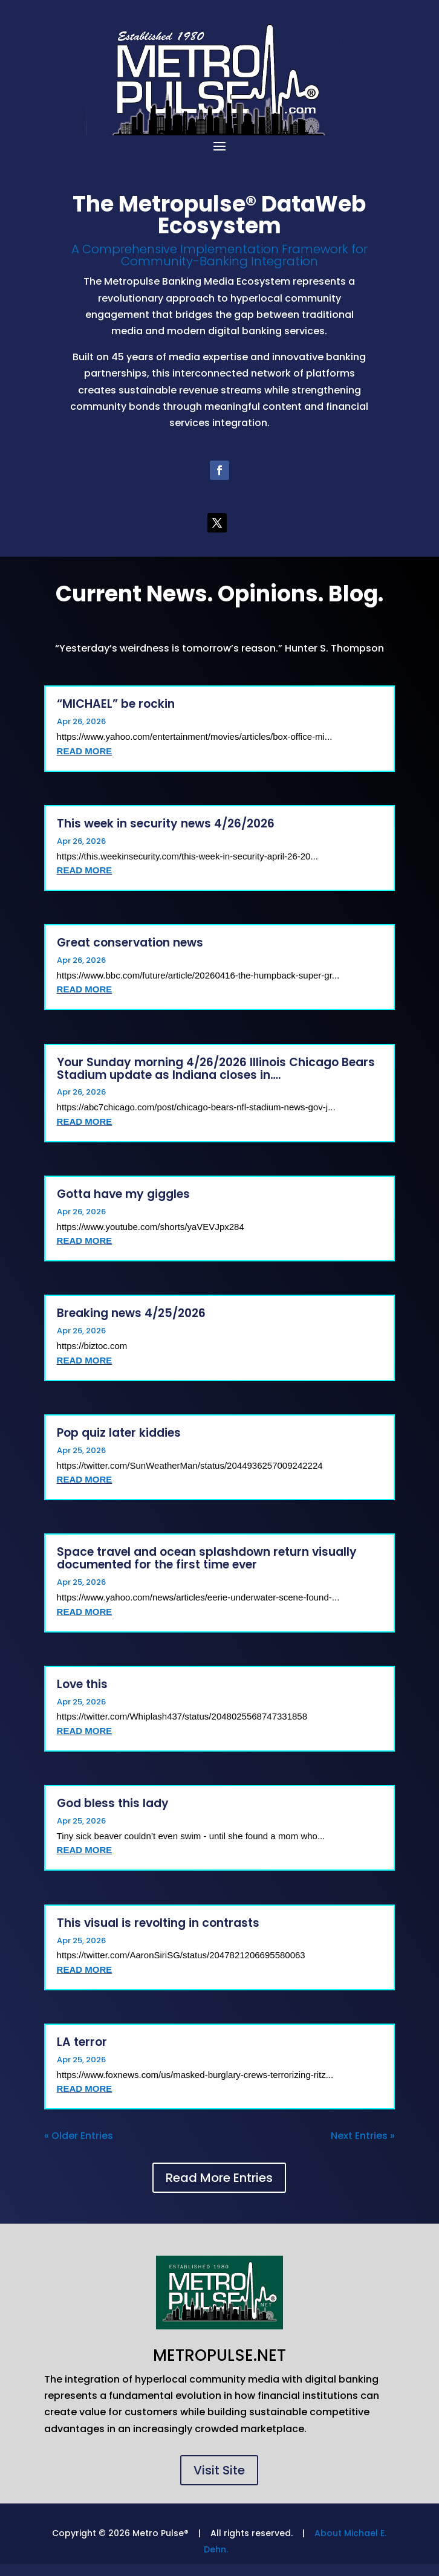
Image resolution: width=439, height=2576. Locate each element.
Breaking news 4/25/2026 (131, 1313)
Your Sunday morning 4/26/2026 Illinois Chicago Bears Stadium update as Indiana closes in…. (216, 1068)
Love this (82, 1684)
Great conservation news (130, 942)
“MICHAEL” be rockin (116, 704)
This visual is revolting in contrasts (158, 1923)
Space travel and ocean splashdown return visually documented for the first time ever (207, 1558)
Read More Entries (219, 2177)
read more (84, 751)
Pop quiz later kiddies (119, 1433)
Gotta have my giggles (123, 1194)
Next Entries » (363, 2136)
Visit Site (219, 2470)
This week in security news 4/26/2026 (166, 823)
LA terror (82, 2042)
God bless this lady (113, 1803)
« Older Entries (78, 2136)
